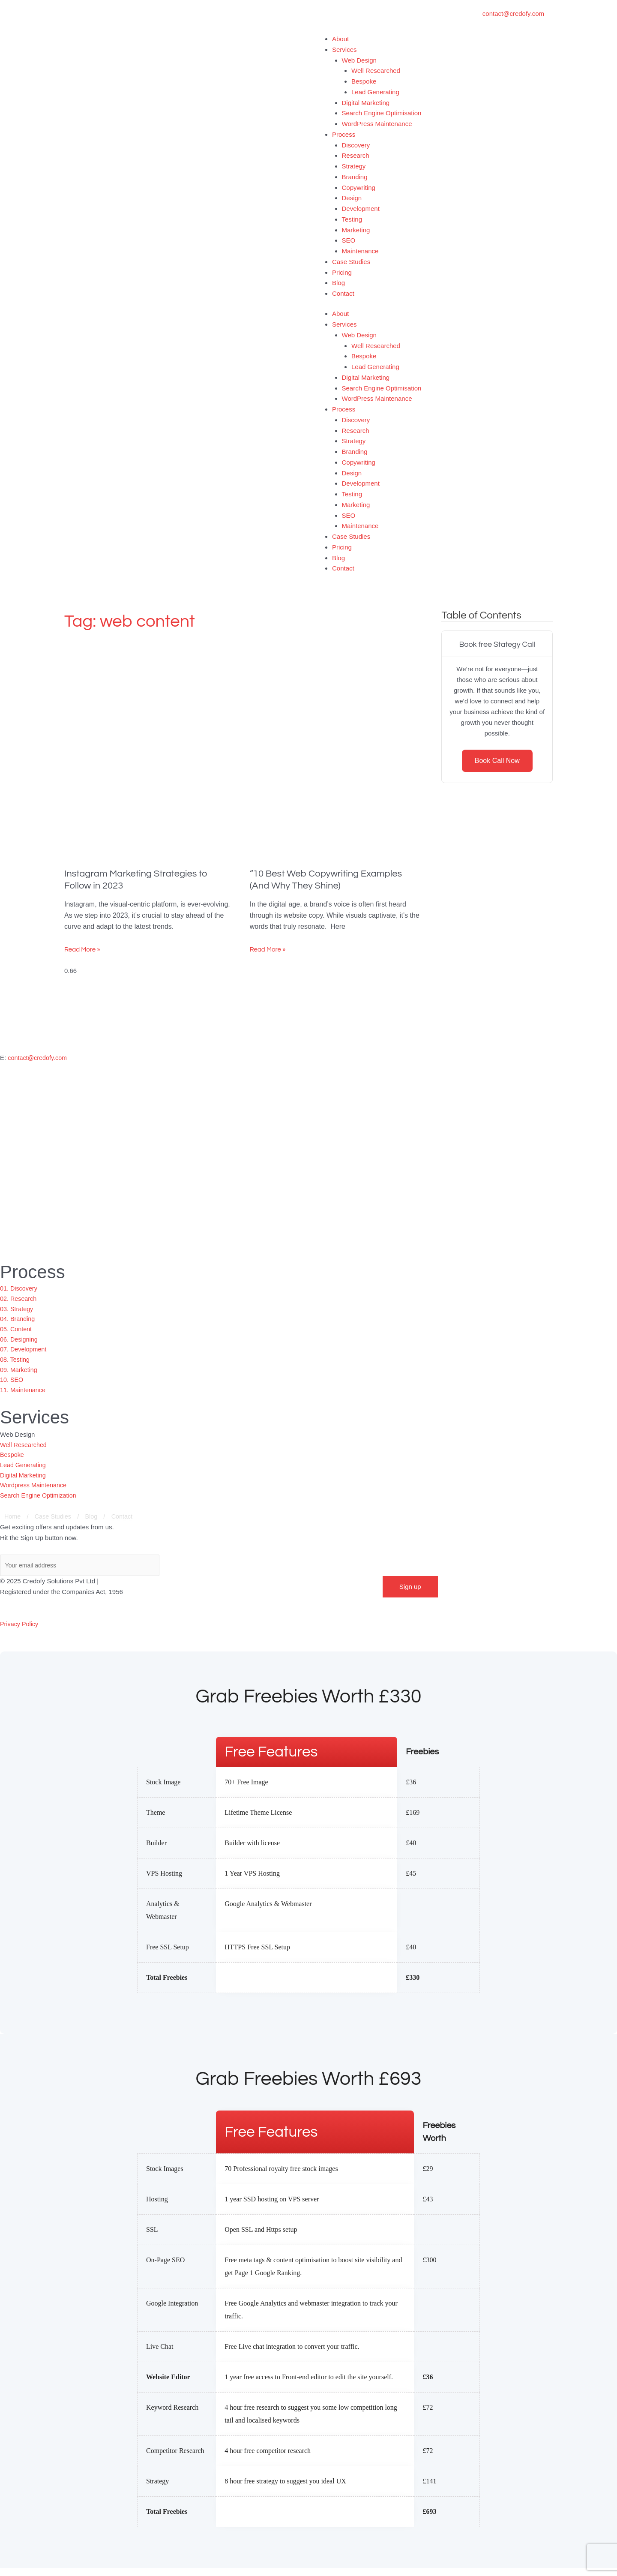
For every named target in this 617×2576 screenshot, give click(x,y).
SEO (349, 240)
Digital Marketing (366, 102)
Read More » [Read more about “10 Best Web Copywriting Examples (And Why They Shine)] (268, 949)
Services (344, 49)
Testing (352, 219)
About (340, 38)
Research (355, 155)
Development (361, 208)
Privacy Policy (20, 1632)
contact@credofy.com (38, 1058)
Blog (338, 282)
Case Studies (351, 261)
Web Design (359, 60)
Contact (343, 293)
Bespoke (363, 81)
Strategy (354, 166)
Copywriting (358, 187)
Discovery (356, 145)
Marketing (356, 230)
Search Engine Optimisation (382, 113)
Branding (355, 176)
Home (12, 1524)
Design (352, 197)
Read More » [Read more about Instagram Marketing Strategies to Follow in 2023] (82, 949)
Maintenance (360, 251)
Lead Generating (375, 92)
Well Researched (375, 70)
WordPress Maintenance (377, 123)
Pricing (342, 272)
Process (343, 134)
